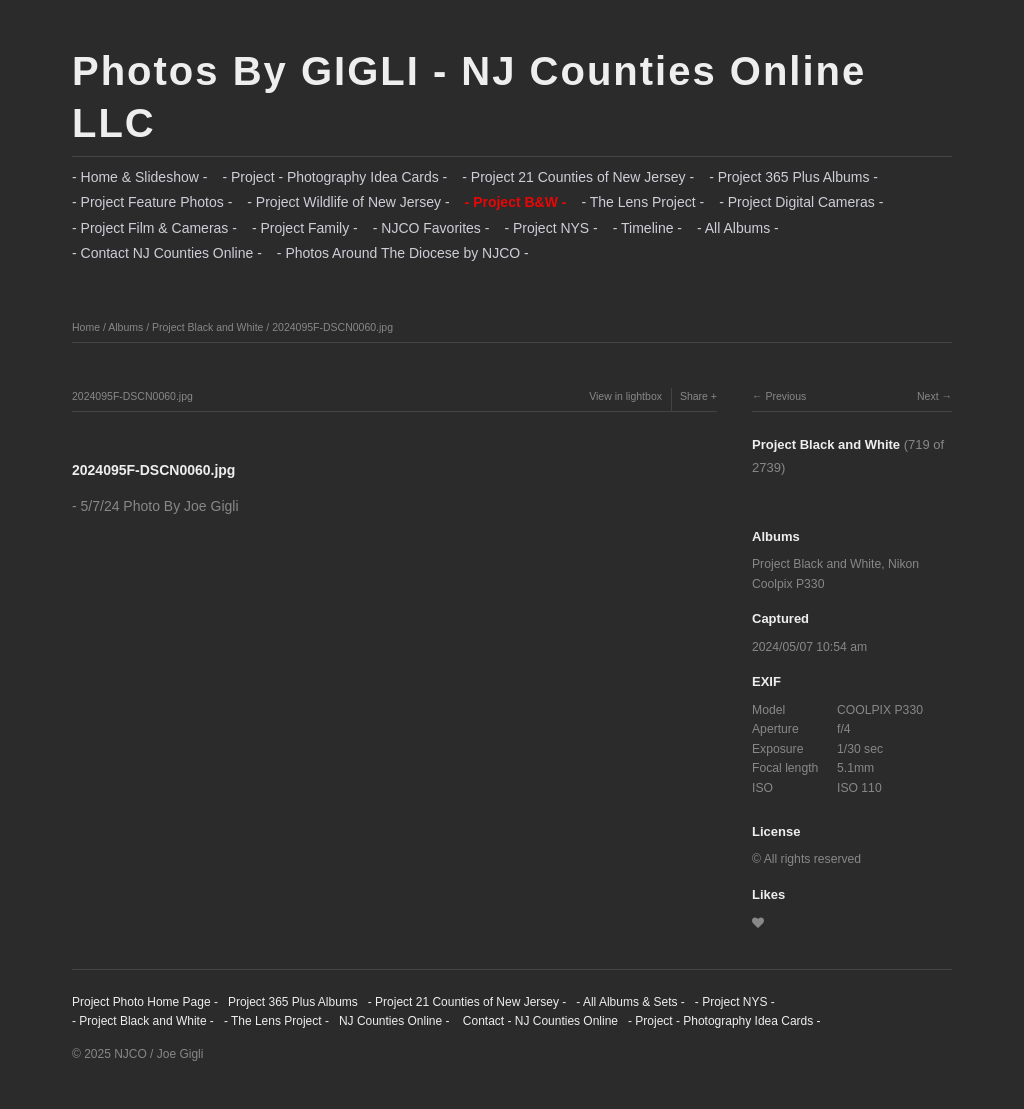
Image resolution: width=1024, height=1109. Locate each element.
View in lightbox (625, 396)
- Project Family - (305, 228)
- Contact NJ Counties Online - (167, 253)
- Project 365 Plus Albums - (793, 177)
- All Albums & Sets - (630, 1002)
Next (928, 396)
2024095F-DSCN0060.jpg (332, 327)
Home (86, 327)
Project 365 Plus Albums (293, 1002)
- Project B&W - (516, 202)
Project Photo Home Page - (145, 1002)
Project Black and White (207, 327)
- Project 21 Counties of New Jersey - (578, 177)
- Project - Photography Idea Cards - (334, 177)
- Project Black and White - (143, 1021)
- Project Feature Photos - (152, 202)
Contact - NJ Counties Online (538, 1021)
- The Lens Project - (642, 202)
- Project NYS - (550, 228)
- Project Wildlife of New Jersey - (348, 202)
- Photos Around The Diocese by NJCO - (403, 253)
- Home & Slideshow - (139, 177)
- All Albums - (738, 228)
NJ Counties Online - (394, 1021)
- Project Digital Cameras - (801, 202)
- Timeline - (647, 228)
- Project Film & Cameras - (154, 228)
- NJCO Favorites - (431, 228)
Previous (785, 396)
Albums (125, 327)
